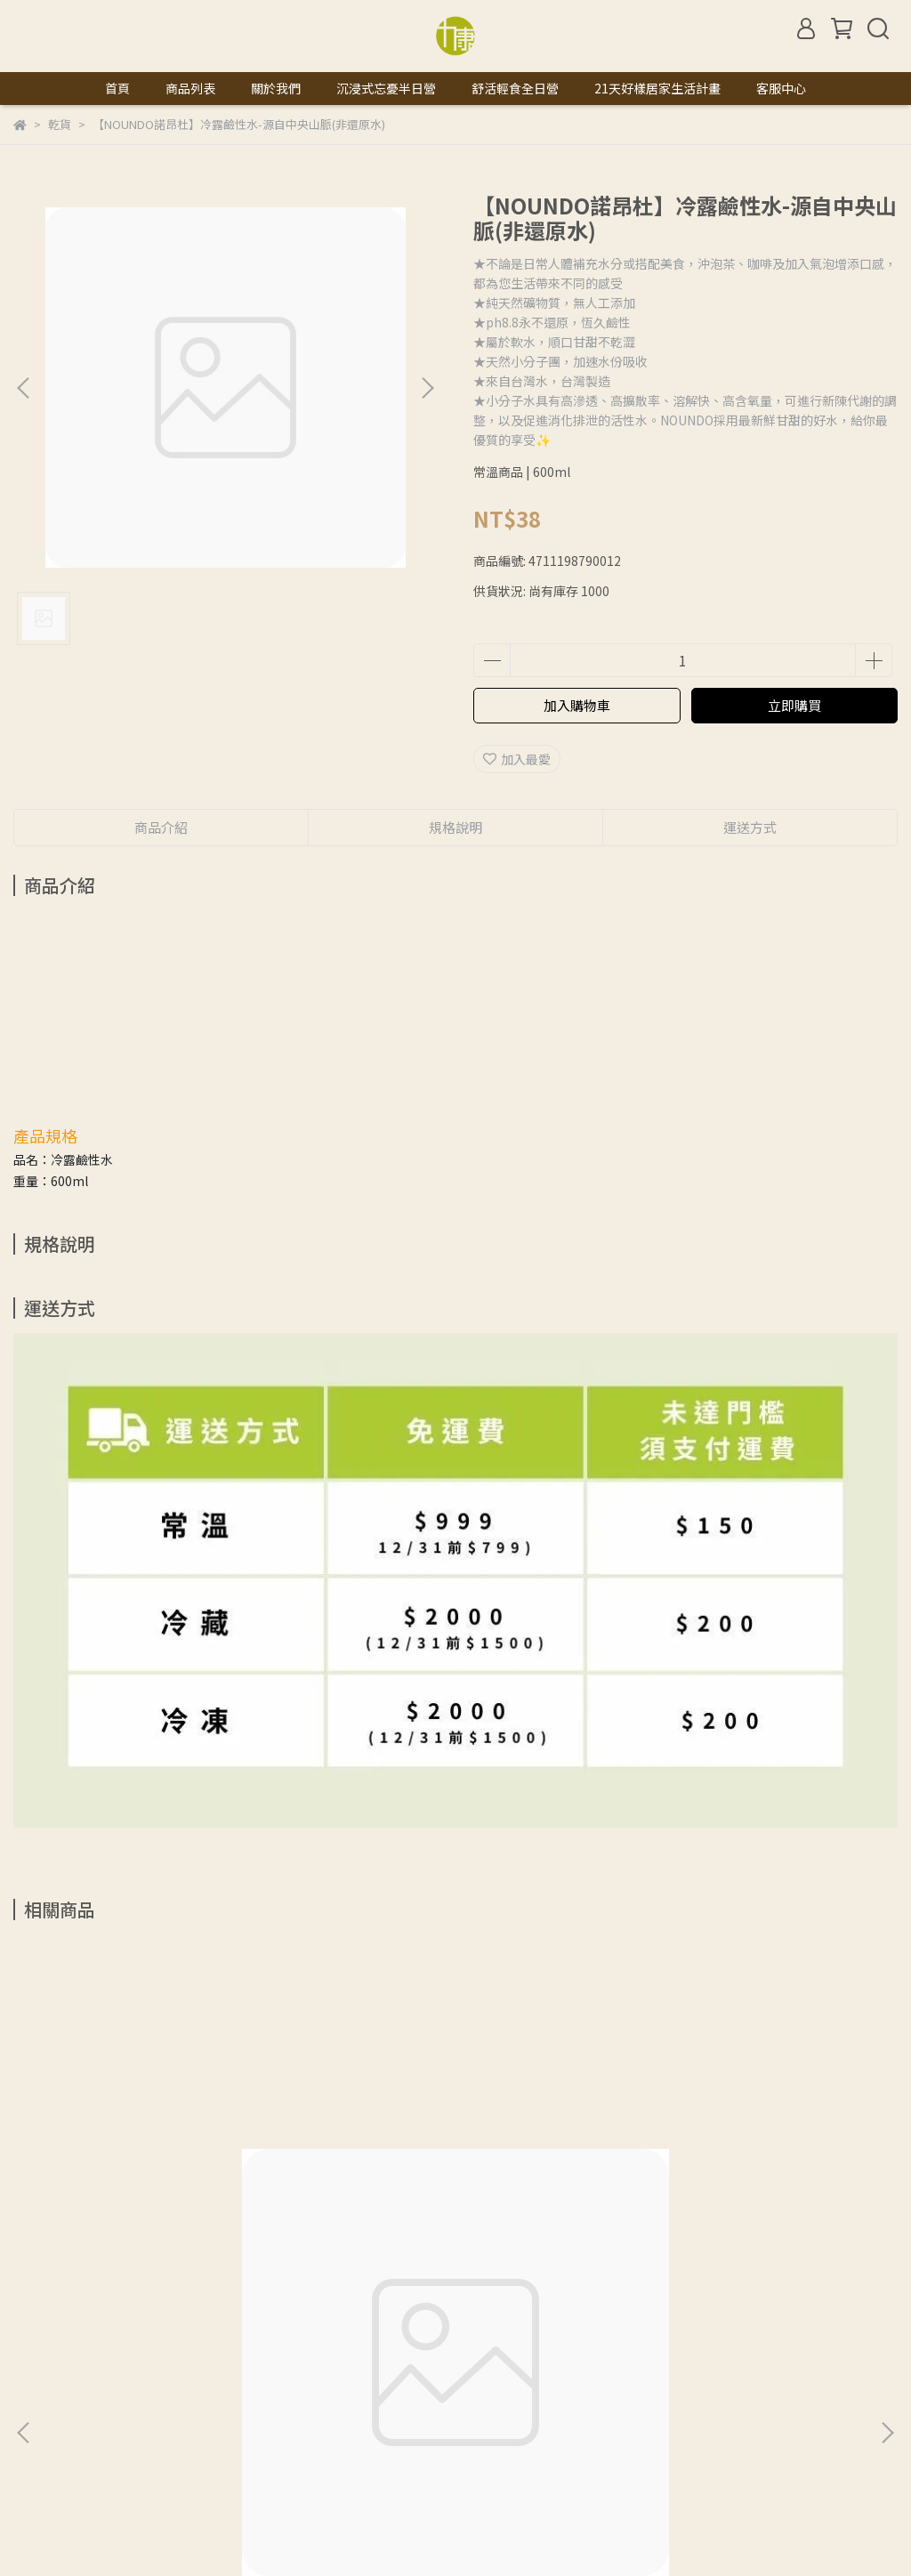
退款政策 (227, 2414)
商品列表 (190, 88)
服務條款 (369, 2414)
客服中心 (781, 88)
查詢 (25, 2414)
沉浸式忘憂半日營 (386, 88)
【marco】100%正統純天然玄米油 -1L (172, 2216)
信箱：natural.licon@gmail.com (108, 2497)
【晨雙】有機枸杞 (389, 2216)
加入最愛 (517, 759)
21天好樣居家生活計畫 (657, 88)
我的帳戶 (156, 2414)
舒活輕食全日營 (515, 88)
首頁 (117, 88)
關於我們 (276, 88)
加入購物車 (577, 705)
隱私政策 (298, 2414)
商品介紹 (161, 827)
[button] (427, 388)
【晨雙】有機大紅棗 (679, 2216)
